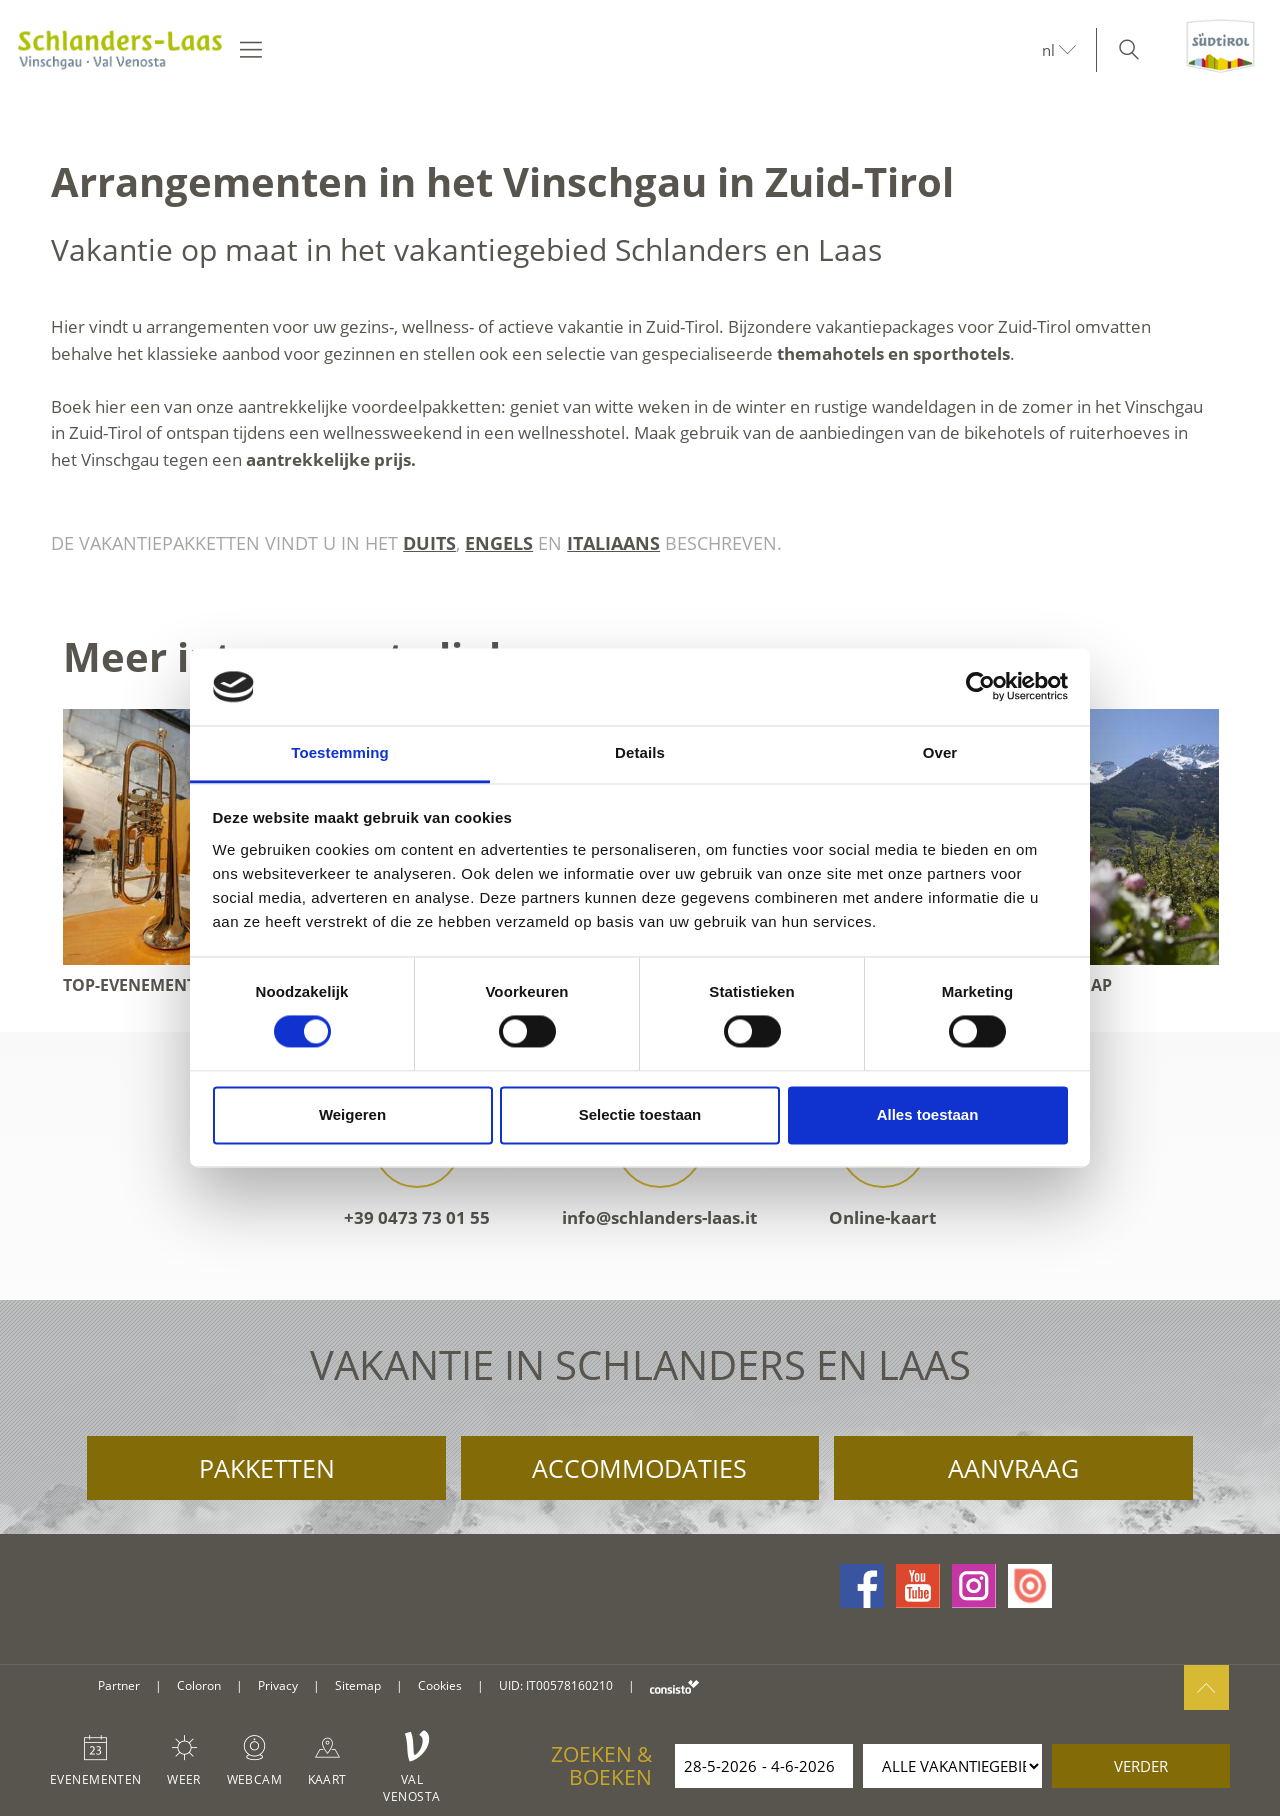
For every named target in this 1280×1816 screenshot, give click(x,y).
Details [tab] (640, 752)
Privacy (278, 1685)
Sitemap (358, 1685)
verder (1141, 1766)
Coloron (199, 1685)
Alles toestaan (928, 1114)
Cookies (440, 1685)
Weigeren (352, 1114)
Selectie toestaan (640, 1114)
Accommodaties (639, 1468)
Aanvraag (1013, 1468)
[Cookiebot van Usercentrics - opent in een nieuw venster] (980, 687)
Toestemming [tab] (340, 752)
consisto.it (674, 1686)
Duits (429, 543)
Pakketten (267, 1468)
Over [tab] (940, 752)
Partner (119, 1685)
